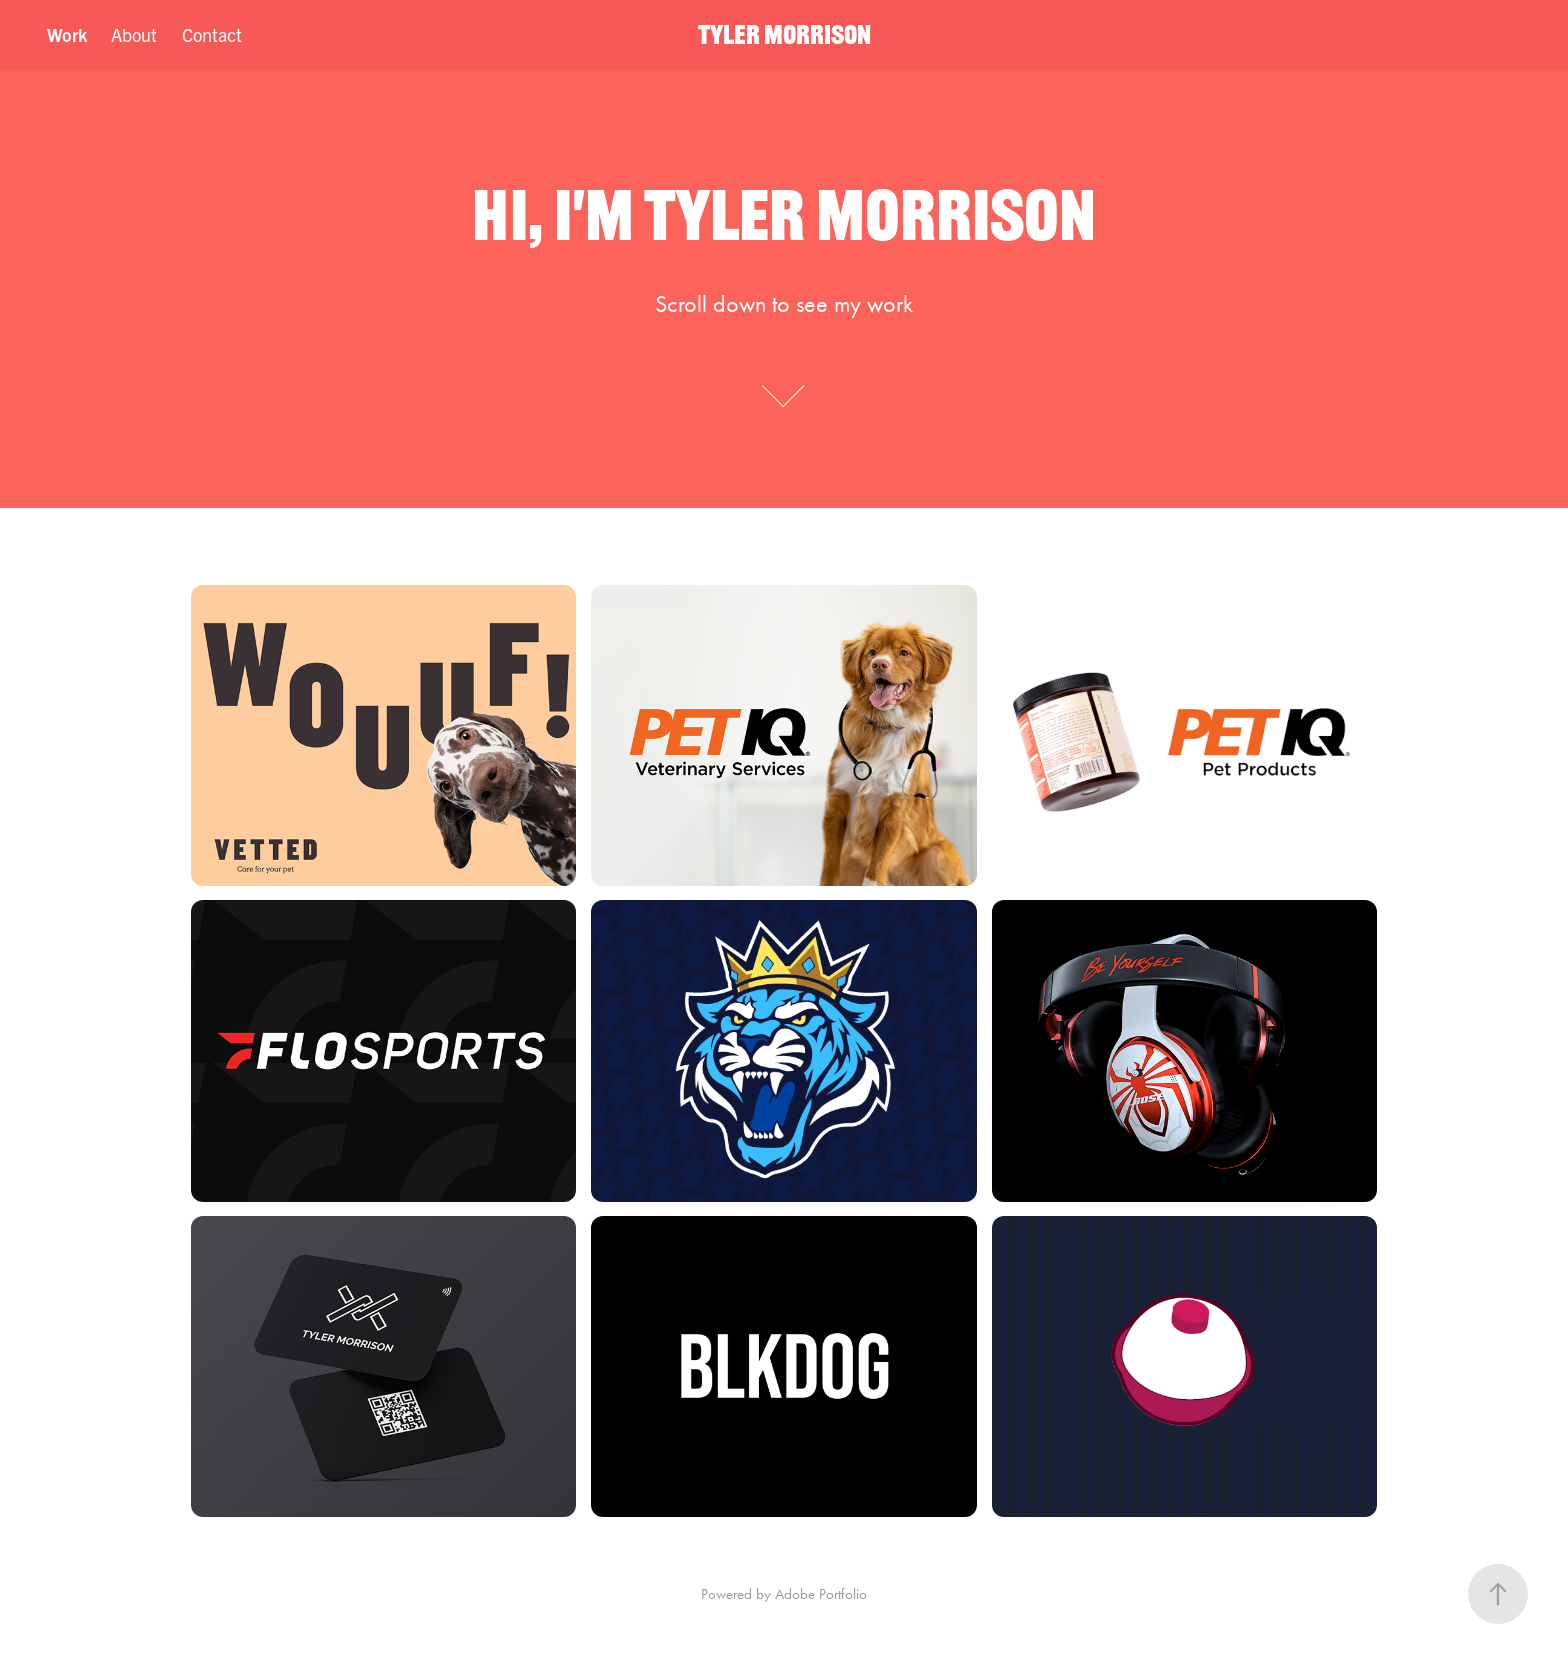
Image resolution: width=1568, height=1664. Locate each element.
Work (67, 34)
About (134, 34)
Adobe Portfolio (821, 1594)
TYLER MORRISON (784, 34)
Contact (212, 34)
